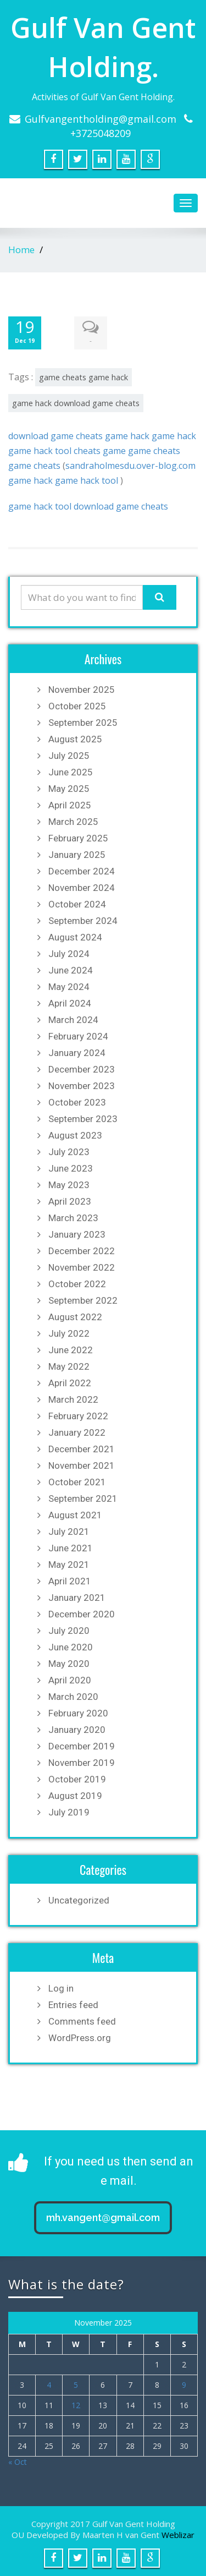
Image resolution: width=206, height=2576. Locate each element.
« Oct (17, 2462)
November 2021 (81, 1465)
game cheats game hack (83, 377)
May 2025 (69, 788)
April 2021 (69, 1581)
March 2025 (73, 821)
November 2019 (81, 1762)
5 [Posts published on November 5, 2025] (76, 2385)
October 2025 (77, 706)
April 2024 (69, 1003)
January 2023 (76, 1234)
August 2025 (75, 739)
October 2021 (77, 1481)
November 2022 (81, 1267)
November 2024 (81, 887)
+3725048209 (100, 133)
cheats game (100, 451)
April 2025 (69, 805)
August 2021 (75, 1515)
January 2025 (76, 854)
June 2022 (70, 1349)
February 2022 (78, 1415)
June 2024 (70, 970)
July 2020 (69, 1630)
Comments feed (82, 2021)
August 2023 (75, 1135)
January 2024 (76, 1052)
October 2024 (77, 904)
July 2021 (69, 1531)
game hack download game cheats (76, 403)
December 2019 (81, 1746)
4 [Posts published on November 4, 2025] (49, 2385)
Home (21, 249)
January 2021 (76, 1597)
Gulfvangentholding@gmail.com (100, 118)
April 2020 (69, 1680)
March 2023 (73, 1217)
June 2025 (70, 772)
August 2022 (75, 1316)
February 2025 (78, 838)
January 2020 (76, 1729)
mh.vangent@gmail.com (103, 2217)
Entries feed (73, 2004)
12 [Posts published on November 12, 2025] (75, 2405)
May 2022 (69, 1366)
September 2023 (83, 1118)
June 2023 (70, 1168)
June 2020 (70, 1647)
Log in (61, 1988)
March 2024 (73, 1019)
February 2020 (78, 1713)
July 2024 (69, 953)
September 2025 (83, 722)
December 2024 (81, 871)
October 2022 (77, 1283)
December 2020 (81, 1614)
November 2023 (81, 1085)
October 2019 (77, 1779)
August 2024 (75, 937)
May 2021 (69, 1564)
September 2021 (83, 1498)
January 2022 (76, 1432)
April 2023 (69, 1201)
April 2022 (69, 1382)
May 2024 (69, 986)
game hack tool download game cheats (88, 506)
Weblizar (178, 2534)
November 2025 (81, 689)
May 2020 (69, 1663)
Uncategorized (78, 1900)
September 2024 (83, 920)
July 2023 (69, 1151)
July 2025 (69, 755)
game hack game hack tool (63, 480)
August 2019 (75, 1795)
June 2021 (70, 1548)
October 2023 (77, 1102)
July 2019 (69, 1812)
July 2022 (69, 1333)
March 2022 (73, 1399)
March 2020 (73, 1696)
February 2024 (78, 1036)
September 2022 (83, 1300)
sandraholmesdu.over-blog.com (130, 466)
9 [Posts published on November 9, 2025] (184, 2385)
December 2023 (81, 1069)
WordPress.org (79, 2037)
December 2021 (81, 1448)
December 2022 (81, 1250)
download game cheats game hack (78, 436)
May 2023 (69, 1184)
